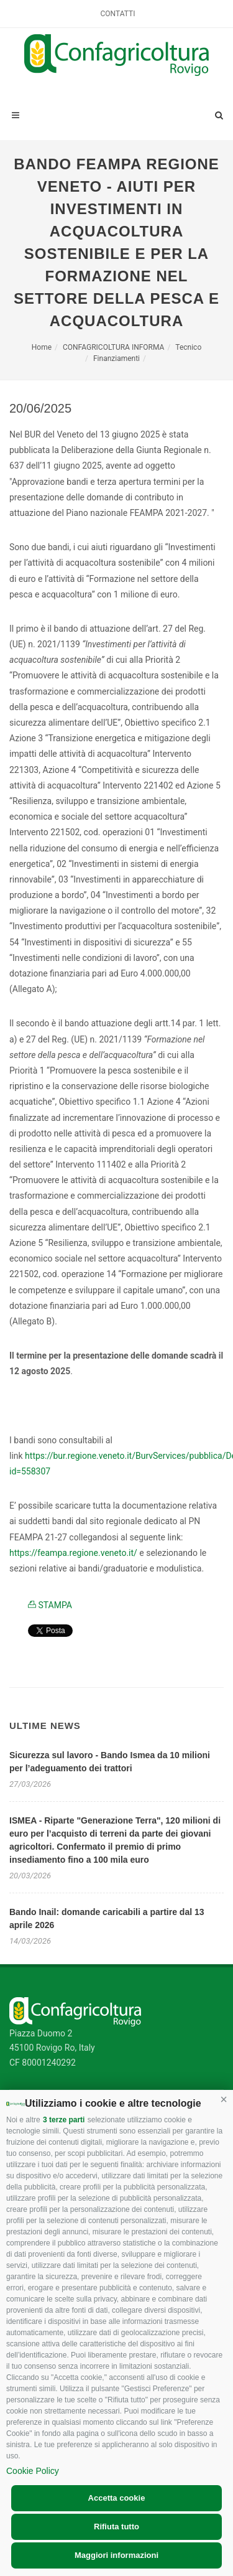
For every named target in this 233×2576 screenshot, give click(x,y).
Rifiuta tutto (116, 2526)
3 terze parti (64, 2119)
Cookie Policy (32, 2471)
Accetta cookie (116, 2498)
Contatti (118, 13)
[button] (224, 2099)
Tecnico (188, 347)
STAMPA (50, 1605)
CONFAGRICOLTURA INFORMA (113, 347)
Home (42, 347)
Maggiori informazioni (116, 2555)
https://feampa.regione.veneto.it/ (73, 1553)
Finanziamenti (116, 358)
